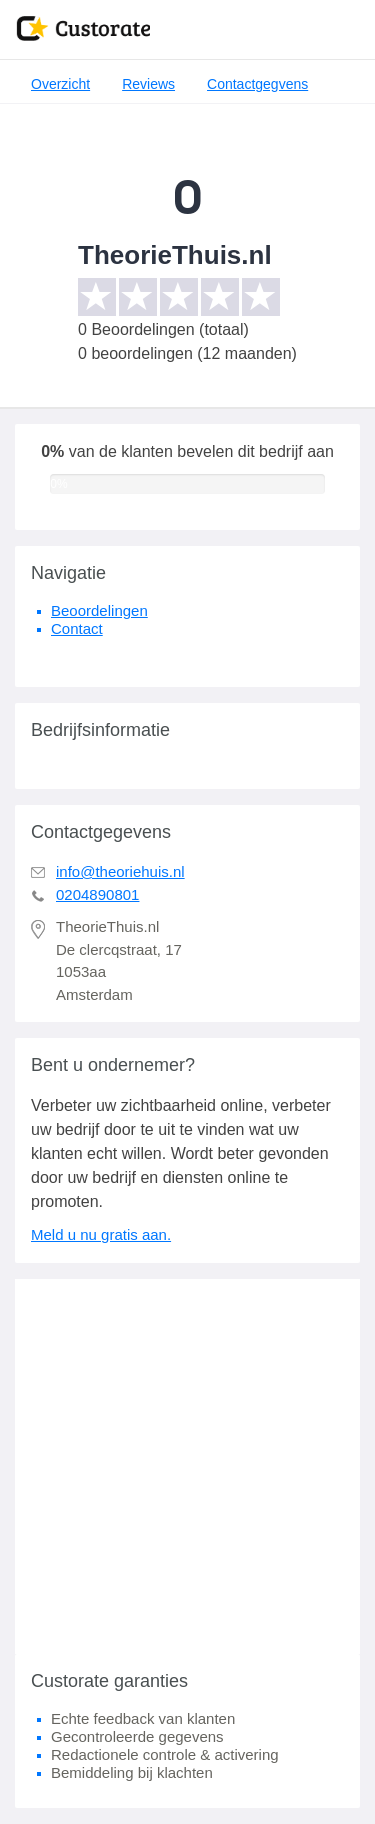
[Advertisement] (187, 1466)
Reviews (148, 84)
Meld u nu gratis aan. (101, 1234)
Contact (77, 628)
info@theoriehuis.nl (120, 871)
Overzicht (60, 84)
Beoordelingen (99, 610)
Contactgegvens (257, 84)
